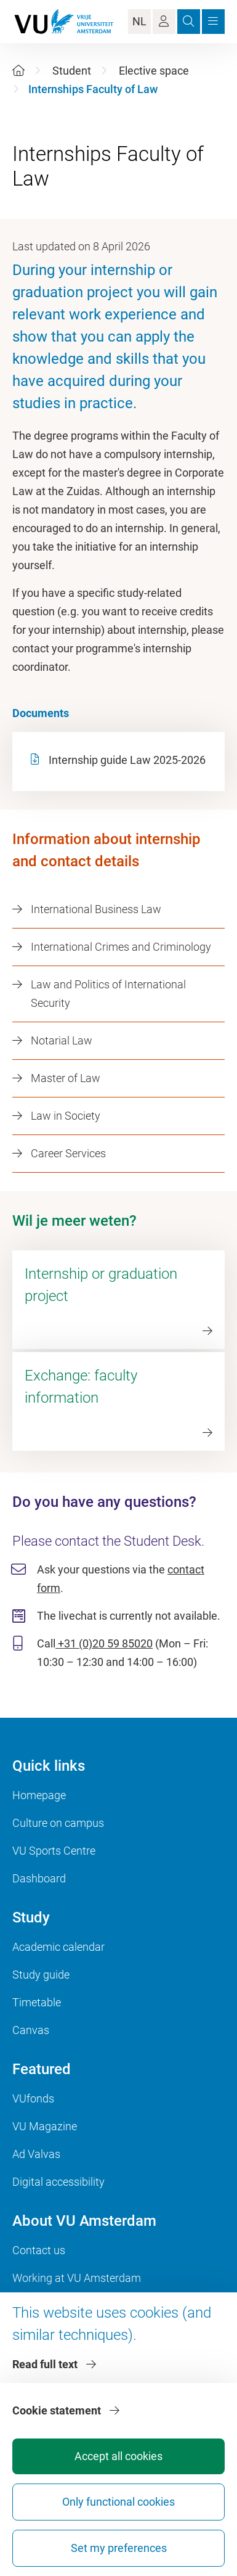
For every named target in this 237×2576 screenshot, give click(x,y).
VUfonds (33, 2098)
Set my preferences (119, 2547)
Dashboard (39, 1878)
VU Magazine (44, 2126)
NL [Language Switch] (139, 21)
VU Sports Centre (53, 1850)
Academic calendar (58, 1946)
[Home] (18, 70)
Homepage (39, 1795)
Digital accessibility (58, 2181)
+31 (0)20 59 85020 (104, 1643)
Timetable (36, 2002)
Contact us (38, 2250)
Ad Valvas (36, 2153)
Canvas (30, 2030)
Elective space (154, 70)
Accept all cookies (118, 2456)
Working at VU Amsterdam (76, 2277)
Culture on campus (58, 1822)
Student (71, 70)
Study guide (41, 1974)
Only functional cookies (118, 2501)
